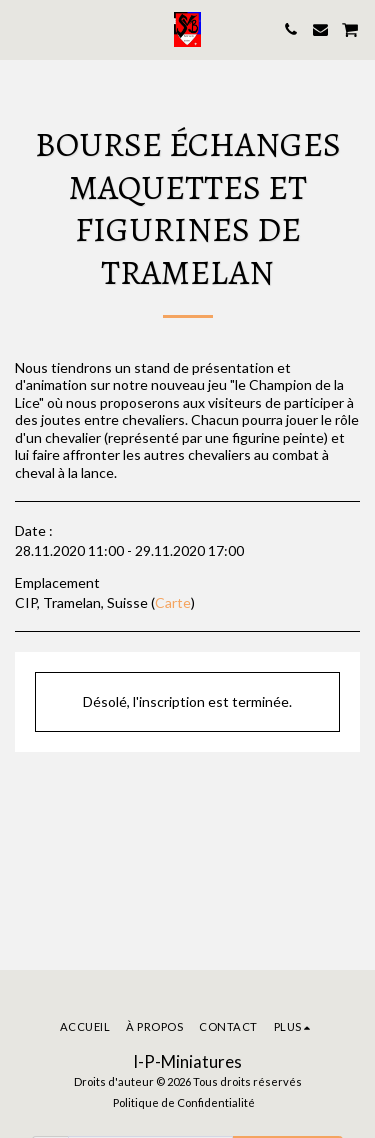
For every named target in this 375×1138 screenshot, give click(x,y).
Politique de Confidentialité (184, 1102)
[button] (22, 29)
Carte (173, 602)
